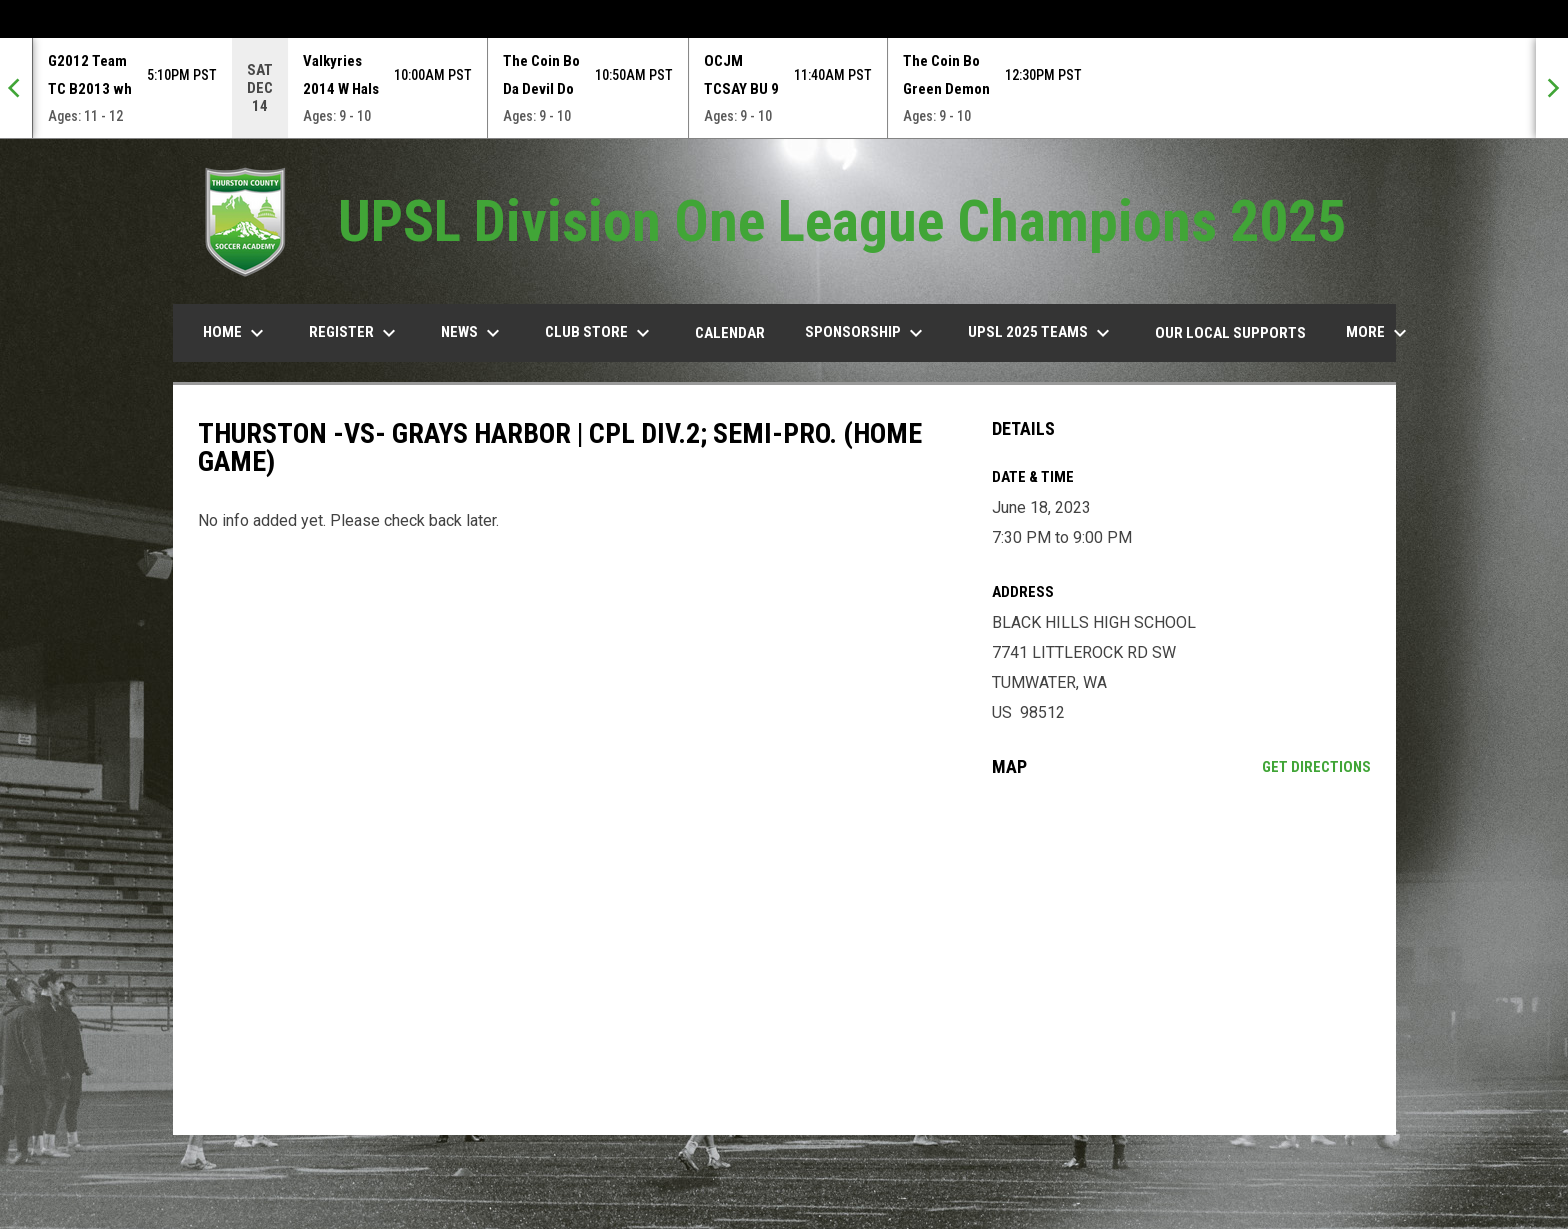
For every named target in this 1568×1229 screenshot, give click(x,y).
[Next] (1552, 88)
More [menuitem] (1379, 333)
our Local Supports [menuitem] (1230, 333)
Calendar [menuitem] (730, 333)
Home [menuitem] (236, 333)
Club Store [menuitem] (600, 333)
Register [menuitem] (355, 333)
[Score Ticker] (784, 88)
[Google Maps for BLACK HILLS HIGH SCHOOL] (1181, 956)
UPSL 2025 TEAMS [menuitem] (1041, 333)
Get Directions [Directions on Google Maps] (1316, 767)
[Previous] (16, 88)
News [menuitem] (473, 333)
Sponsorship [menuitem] (866, 333)
